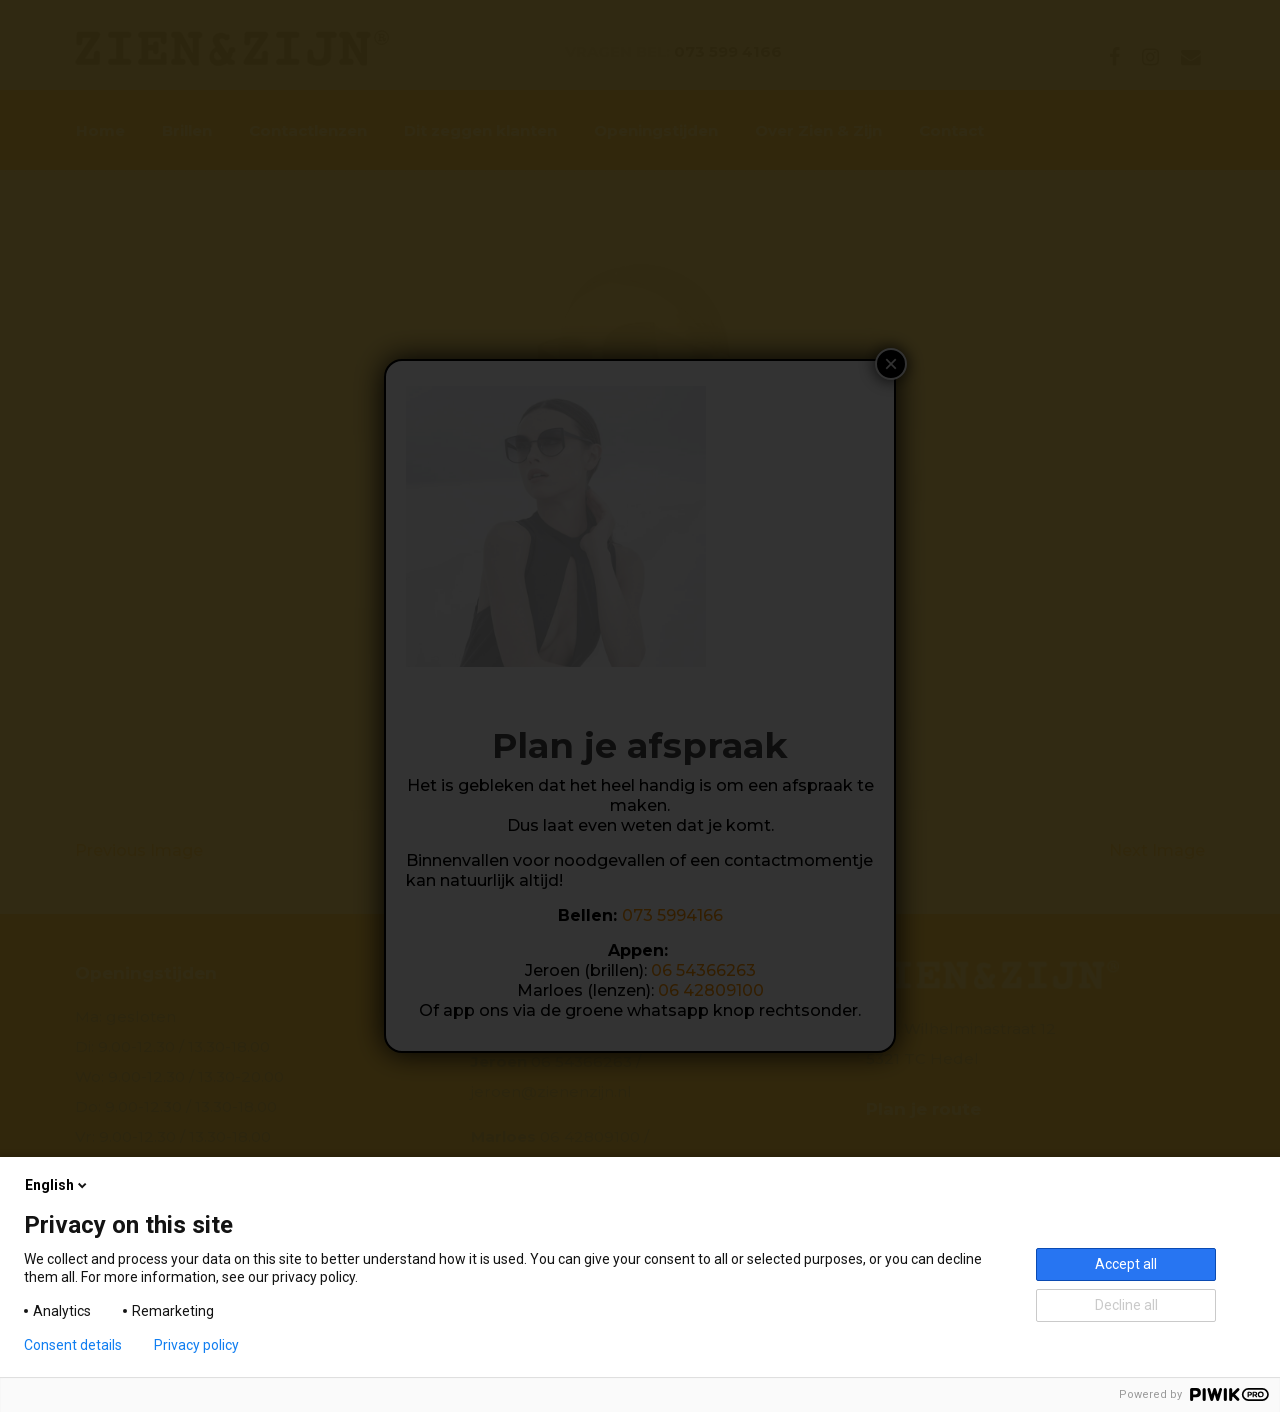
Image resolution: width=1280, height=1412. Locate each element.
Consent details (73, 1345)
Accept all (1126, 1264)
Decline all (1126, 1305)
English (57, 1185)
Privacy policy (196, 1345)
